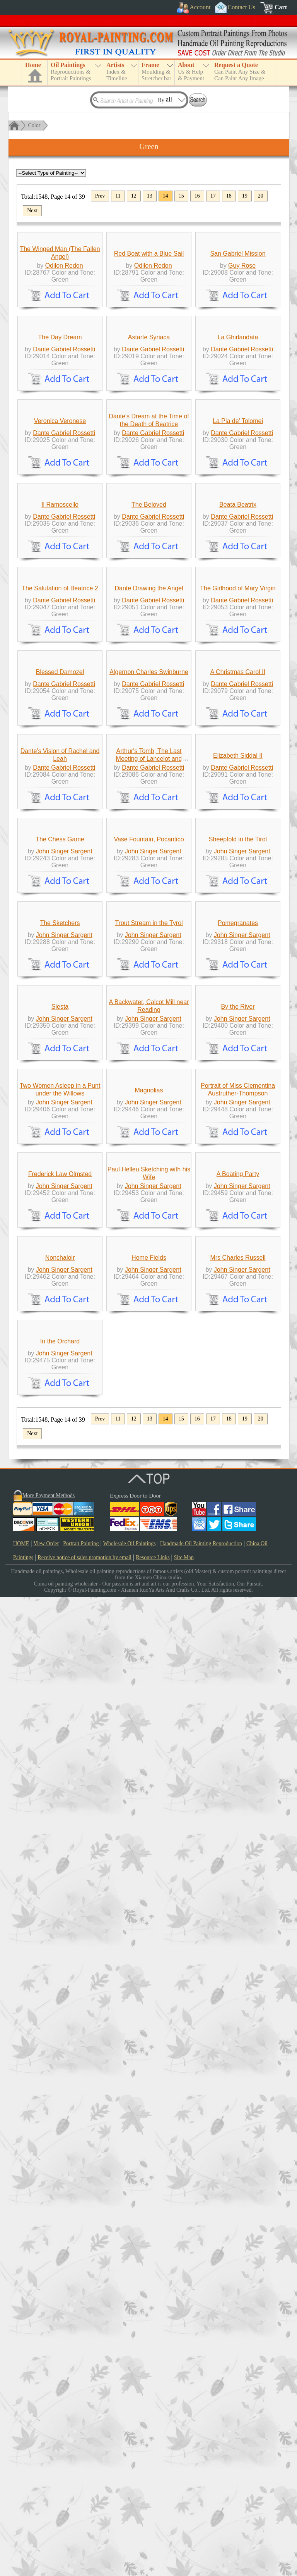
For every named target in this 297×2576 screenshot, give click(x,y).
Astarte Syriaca (149, 479)
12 (134, 196)
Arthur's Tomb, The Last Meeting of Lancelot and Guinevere (149, 1258)
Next (32, 210)
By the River (237, 1719)
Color (34, 125)
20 (260, 196)
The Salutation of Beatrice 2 (60, 944)
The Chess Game (60, 1409)
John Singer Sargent (64, 1421)
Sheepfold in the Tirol (238, 1409)
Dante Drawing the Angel (149, 944)
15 (181, 196)
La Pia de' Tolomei (238, 634)
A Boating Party (238, 2029)
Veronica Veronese (60, 634)
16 (197, 196)
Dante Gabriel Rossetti (64, 491)
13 (149, 196)
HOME (21, 2522)
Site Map (184, 2536)
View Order (46, 2522)
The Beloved (148, 789)
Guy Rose (242, 337)
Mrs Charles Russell (237, 2184)
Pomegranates (238, 1564)
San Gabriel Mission (237, 325)
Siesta (59, 1719)
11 (117, 196)
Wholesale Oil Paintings (129, 2522)
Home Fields (148, 2184)
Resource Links (152, 2536)
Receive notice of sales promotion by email (84, 2536)
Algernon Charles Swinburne (148, 1099)
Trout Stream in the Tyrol (149, 1564)
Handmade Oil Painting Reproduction (201, 2522)
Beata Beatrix (237, 789)
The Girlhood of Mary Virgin (237, 944)
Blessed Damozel (60, 1099)
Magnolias (149, 1874)
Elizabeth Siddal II (238, 1254)
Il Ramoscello (60, 789)
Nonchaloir (60, 2184)
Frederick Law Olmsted (60, 2029)
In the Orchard (60, 2320)
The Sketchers (60, 1564)
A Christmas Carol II (237, 1099)
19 (245, 196)
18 (229, 196)
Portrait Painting (81, 2522)
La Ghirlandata (238, 479)
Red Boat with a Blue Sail (149, 325)
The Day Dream (60, 479)
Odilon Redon (64, 337)
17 (213, 196)
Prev (100, 196)
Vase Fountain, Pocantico (149, 1409)
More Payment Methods (48, 2474)
